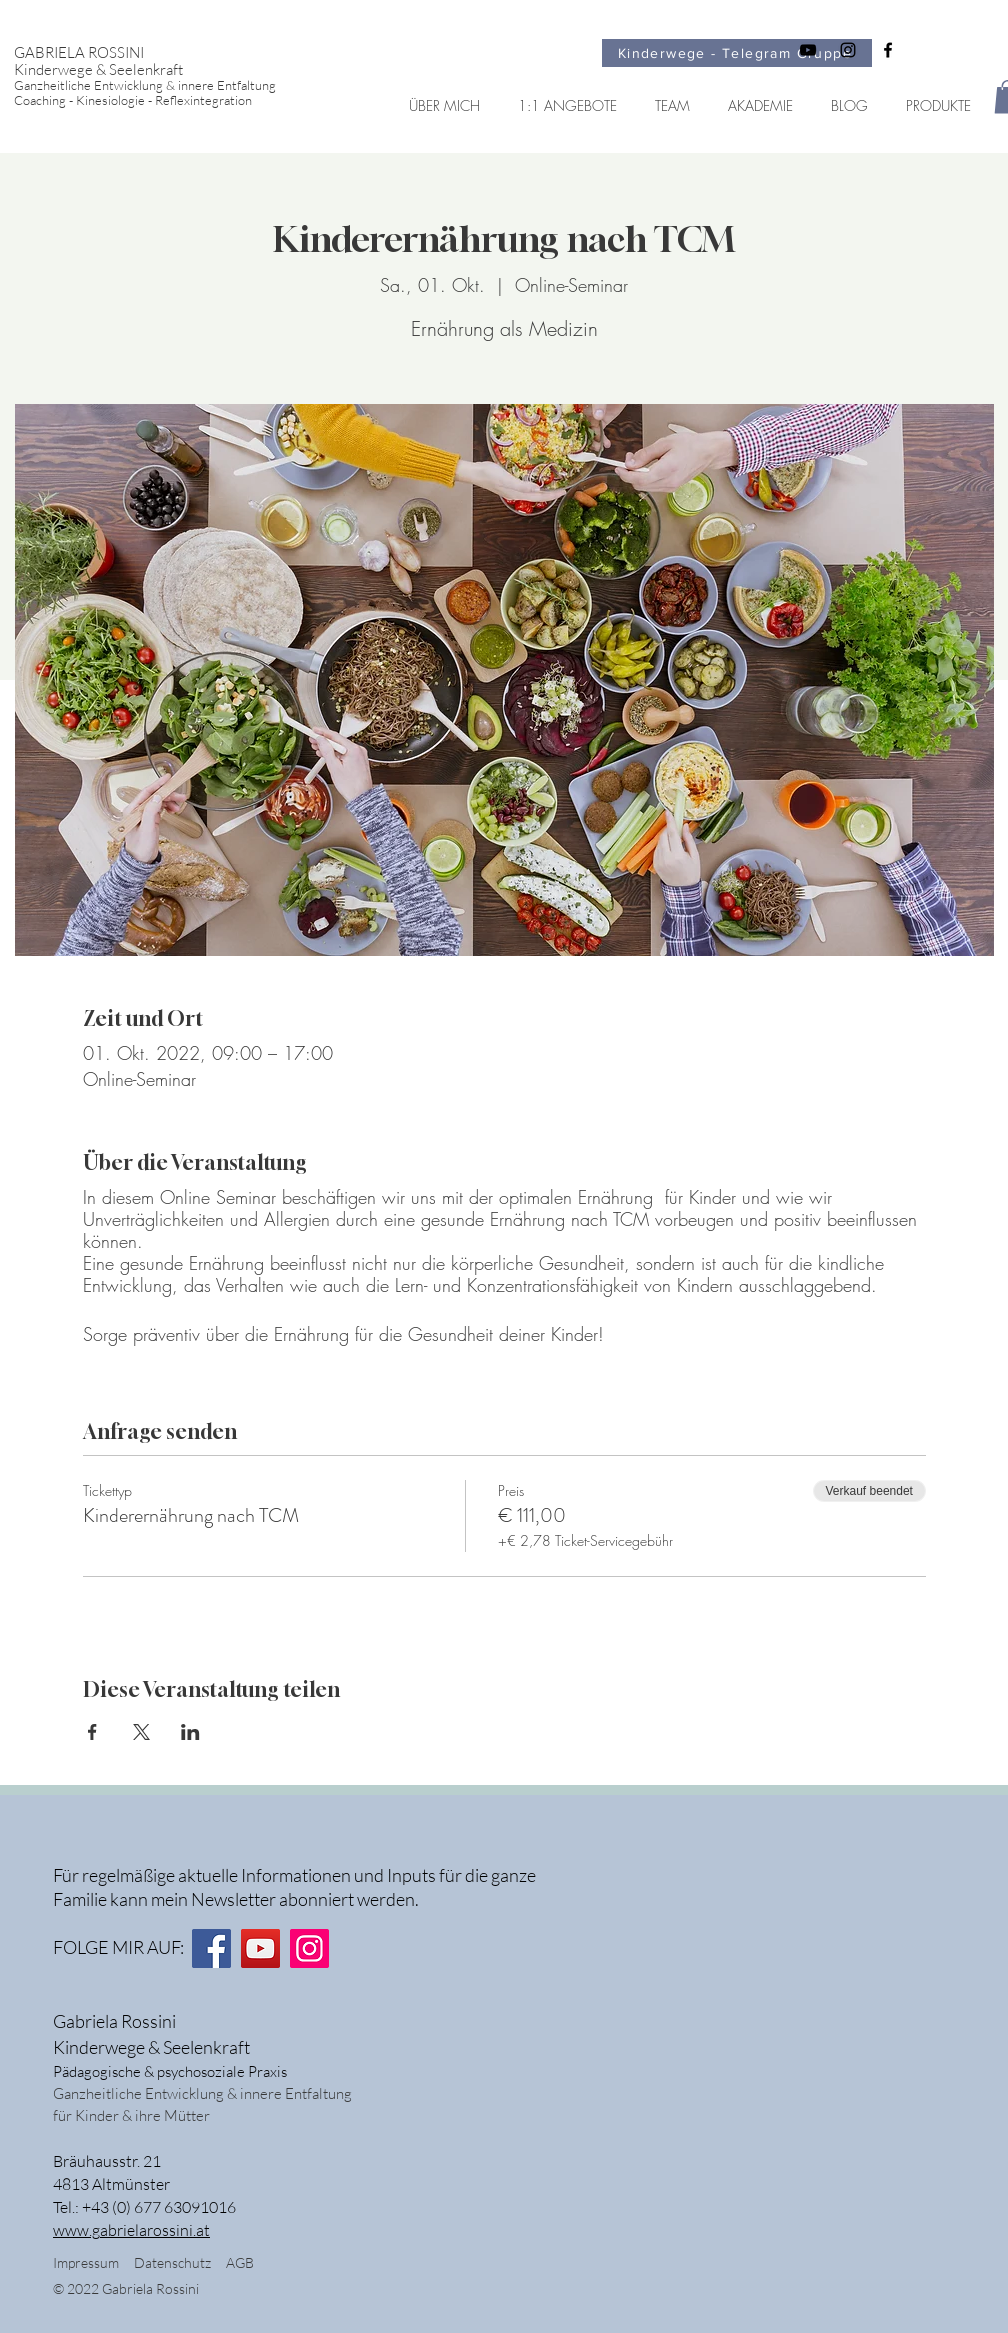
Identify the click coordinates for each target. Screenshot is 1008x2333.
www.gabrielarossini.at (131, 2230)
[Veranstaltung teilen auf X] (141, 1732)
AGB (240, 2262)
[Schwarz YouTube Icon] (808, 50)
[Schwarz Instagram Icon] (848, 50)
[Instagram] (309, 1948)
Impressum (86, 2262)
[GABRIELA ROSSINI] (162, 52)
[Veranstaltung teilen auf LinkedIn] (190, 1732)
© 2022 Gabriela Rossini (127, 2288)
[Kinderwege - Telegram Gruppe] (737, 53)
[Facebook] (211, 1948)
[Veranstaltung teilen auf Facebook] (92, 1732)
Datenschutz (180, 2262)
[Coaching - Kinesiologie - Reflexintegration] (162, 100)
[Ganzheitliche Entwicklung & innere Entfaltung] (162, 85)
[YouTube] (260, 1948)
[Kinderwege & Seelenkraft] (162, 69)
